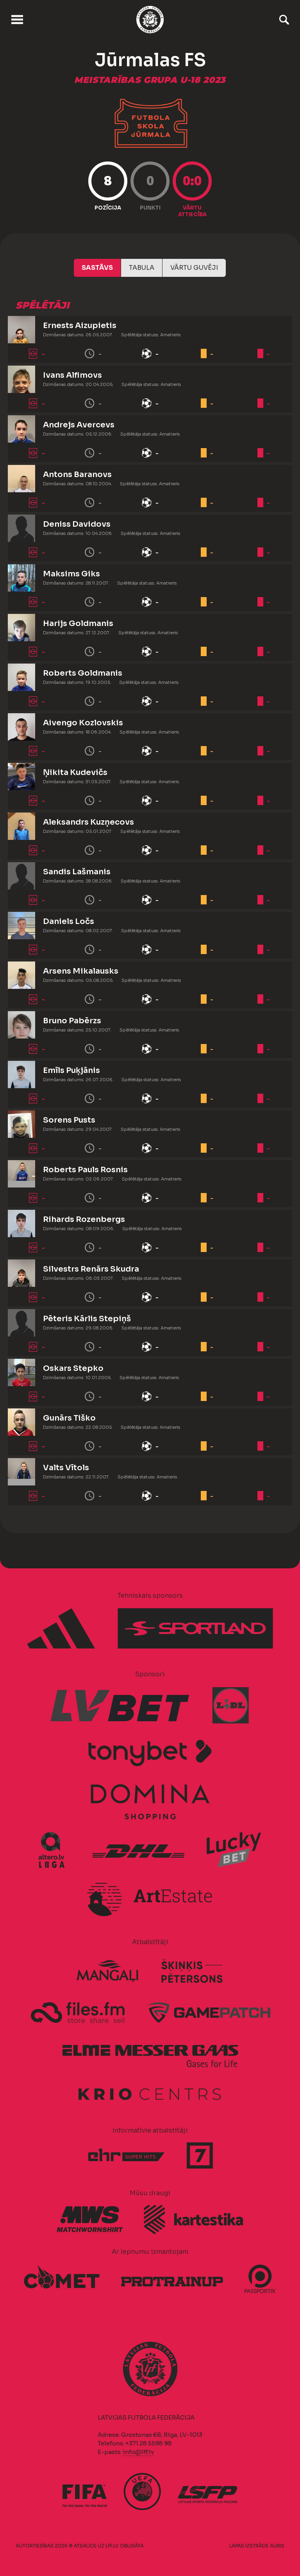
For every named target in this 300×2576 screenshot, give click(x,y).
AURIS (277, 2546)
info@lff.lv (138, 2452)
